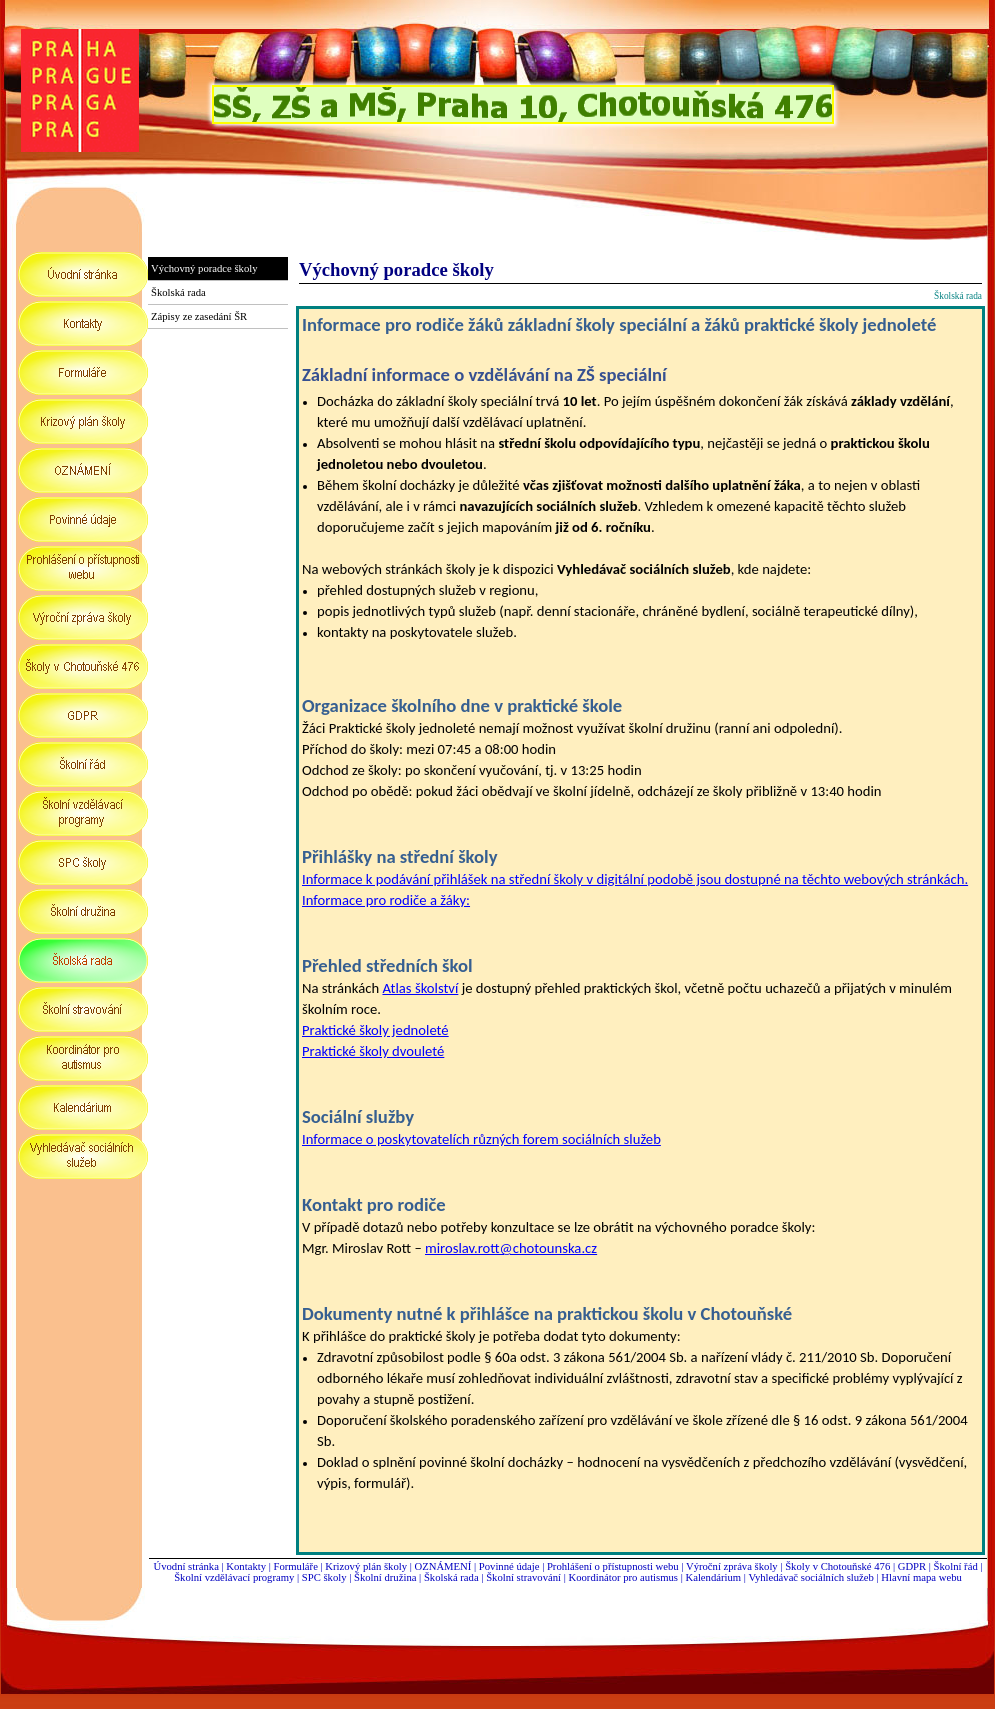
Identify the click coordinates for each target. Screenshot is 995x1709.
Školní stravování (523, 1577)
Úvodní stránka (185, 1566)
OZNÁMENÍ (443, 1566)
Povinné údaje (509, 1566)
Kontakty (247, 1566)
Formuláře (295, 1566)
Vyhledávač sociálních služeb (810, 1577)
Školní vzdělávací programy (234, 1577)
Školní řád (956, 1566)
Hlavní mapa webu (921, 1577)
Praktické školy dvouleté (373, 1051)
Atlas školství (420, 988)
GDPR (912, 1566)
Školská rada (451, 1577)
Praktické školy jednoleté (375, 1030)
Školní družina (385, 1577)
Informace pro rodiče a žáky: (386, 900)
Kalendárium (713, 1577)
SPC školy (324, 1577)
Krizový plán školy (366, 1566)
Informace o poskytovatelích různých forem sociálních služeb (481, 1139)
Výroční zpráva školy (732, 1566)
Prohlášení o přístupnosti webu (613, 1566)
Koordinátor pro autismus (623, 1577)
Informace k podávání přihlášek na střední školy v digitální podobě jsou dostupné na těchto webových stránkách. (635, 879)
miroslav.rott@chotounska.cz (511, 1248)
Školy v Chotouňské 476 (837, 1566)
